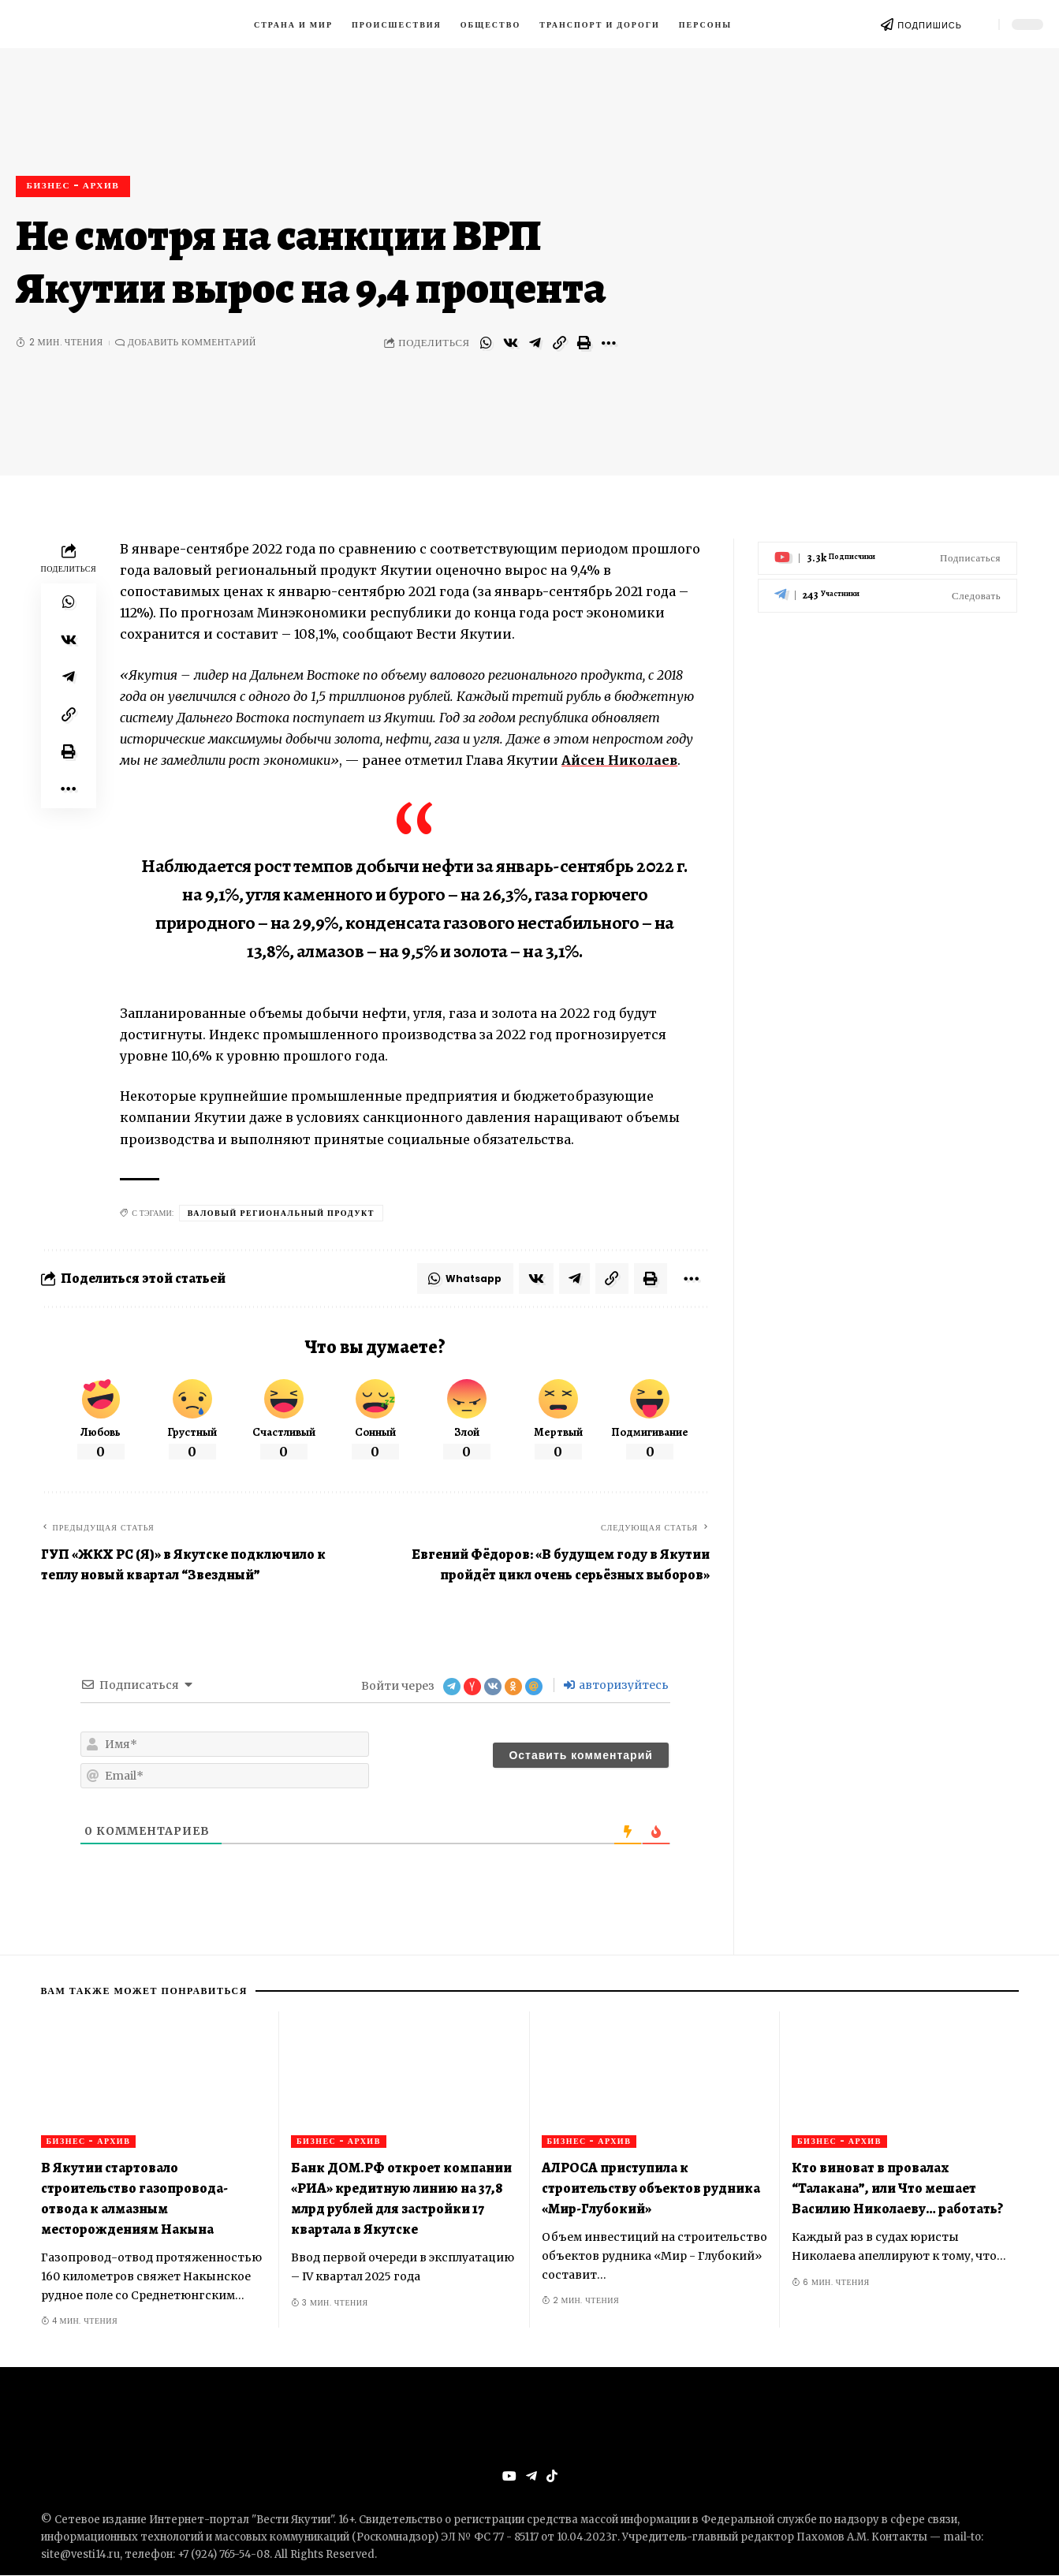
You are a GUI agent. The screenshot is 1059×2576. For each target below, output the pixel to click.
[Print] (584, 343)
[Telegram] (887, 593)
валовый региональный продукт (281, 1213)
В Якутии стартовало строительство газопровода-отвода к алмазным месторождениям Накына (134, 2198)
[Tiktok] (552, 2477)
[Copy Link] (560, 343)
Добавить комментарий (192, 343)
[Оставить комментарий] (580, 1756)
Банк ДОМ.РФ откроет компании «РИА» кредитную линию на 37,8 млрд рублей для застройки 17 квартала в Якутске (401, 2198)
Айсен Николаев (619, 760)
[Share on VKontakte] (511, 343)
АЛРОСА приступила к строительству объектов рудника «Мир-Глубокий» (651, 2188)
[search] (980, 24)
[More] (609, 343)
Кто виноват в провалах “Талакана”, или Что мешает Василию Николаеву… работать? (897, 2188)
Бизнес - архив (74, 185)
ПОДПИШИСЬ (929, 25)
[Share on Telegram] (535, 343)
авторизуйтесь (616, 1686)
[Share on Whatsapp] (486, 343)
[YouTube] (509, 2477)
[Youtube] (887, 555)
